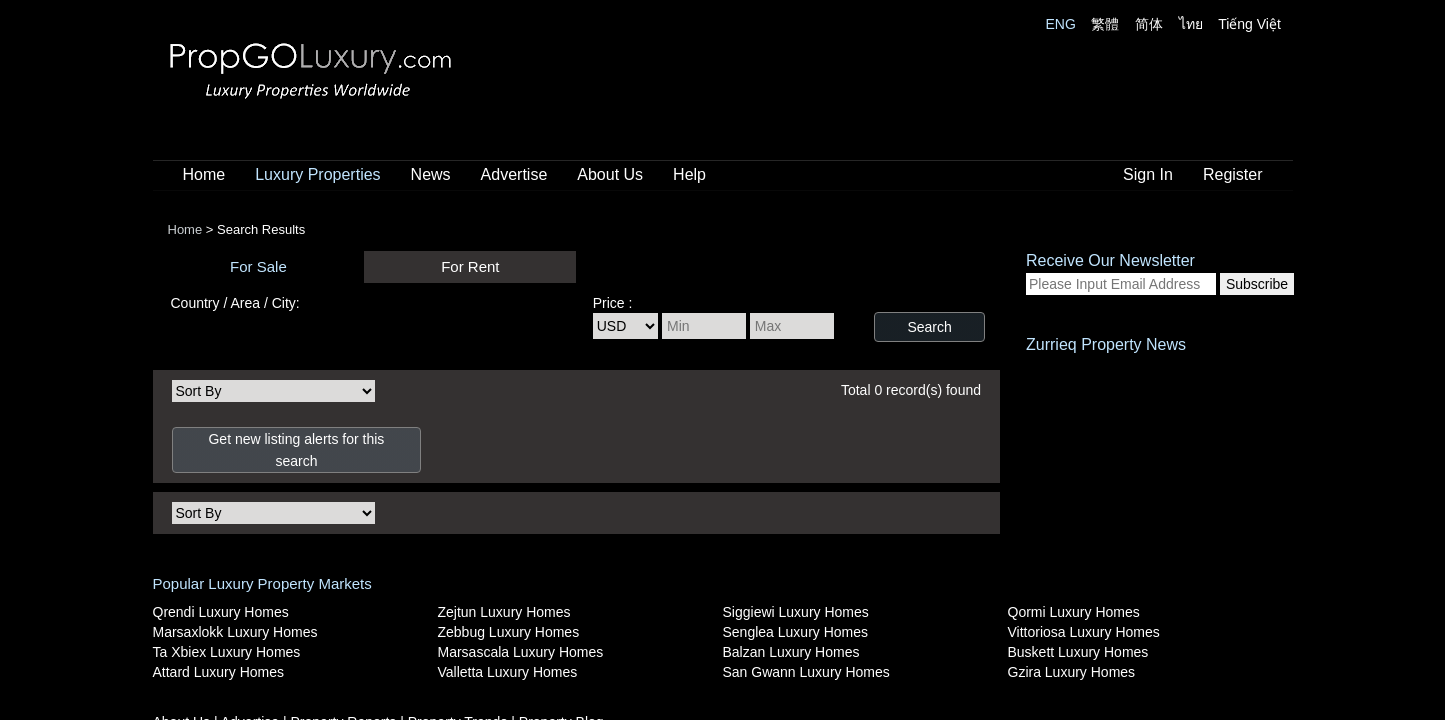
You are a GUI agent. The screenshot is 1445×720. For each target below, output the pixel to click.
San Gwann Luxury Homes (806, 672)
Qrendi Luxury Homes (221, 612)
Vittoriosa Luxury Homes (1084, 632)
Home (204, 174)
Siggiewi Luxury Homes (796, 612)
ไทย (1191, 24)
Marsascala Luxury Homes (521, 652)
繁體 (1105, 24)
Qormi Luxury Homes (1074, 612)
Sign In (1148, 174)
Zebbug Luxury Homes (509, 632)
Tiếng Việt (1249, 24)
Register (1233, 174)
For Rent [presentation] (470, 266)
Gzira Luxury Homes (1072, 672)
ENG (1061, 24)
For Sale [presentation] (258, 266)
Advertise (514, 174)
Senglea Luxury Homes (796, 632)
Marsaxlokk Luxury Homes (235, 632)
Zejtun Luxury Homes (504, 612)
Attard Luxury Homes (219, 672)
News (431, 174)
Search (929, 327)
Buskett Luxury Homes (1078, 652)
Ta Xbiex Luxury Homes (227, 652)
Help (689, 174)
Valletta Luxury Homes (508, 672)
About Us (610, 174)
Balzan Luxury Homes (791, 652)
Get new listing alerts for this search (296, 450)
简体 (1149, 24)
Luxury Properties (317, 174)
